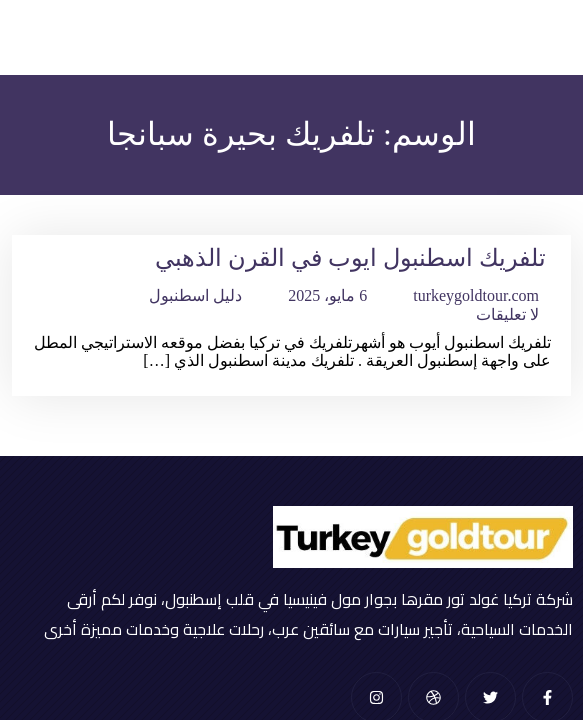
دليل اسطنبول (195, 295)
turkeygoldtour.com (476, 295)
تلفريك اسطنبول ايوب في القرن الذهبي (350, 258)
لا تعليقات (507, 314)
